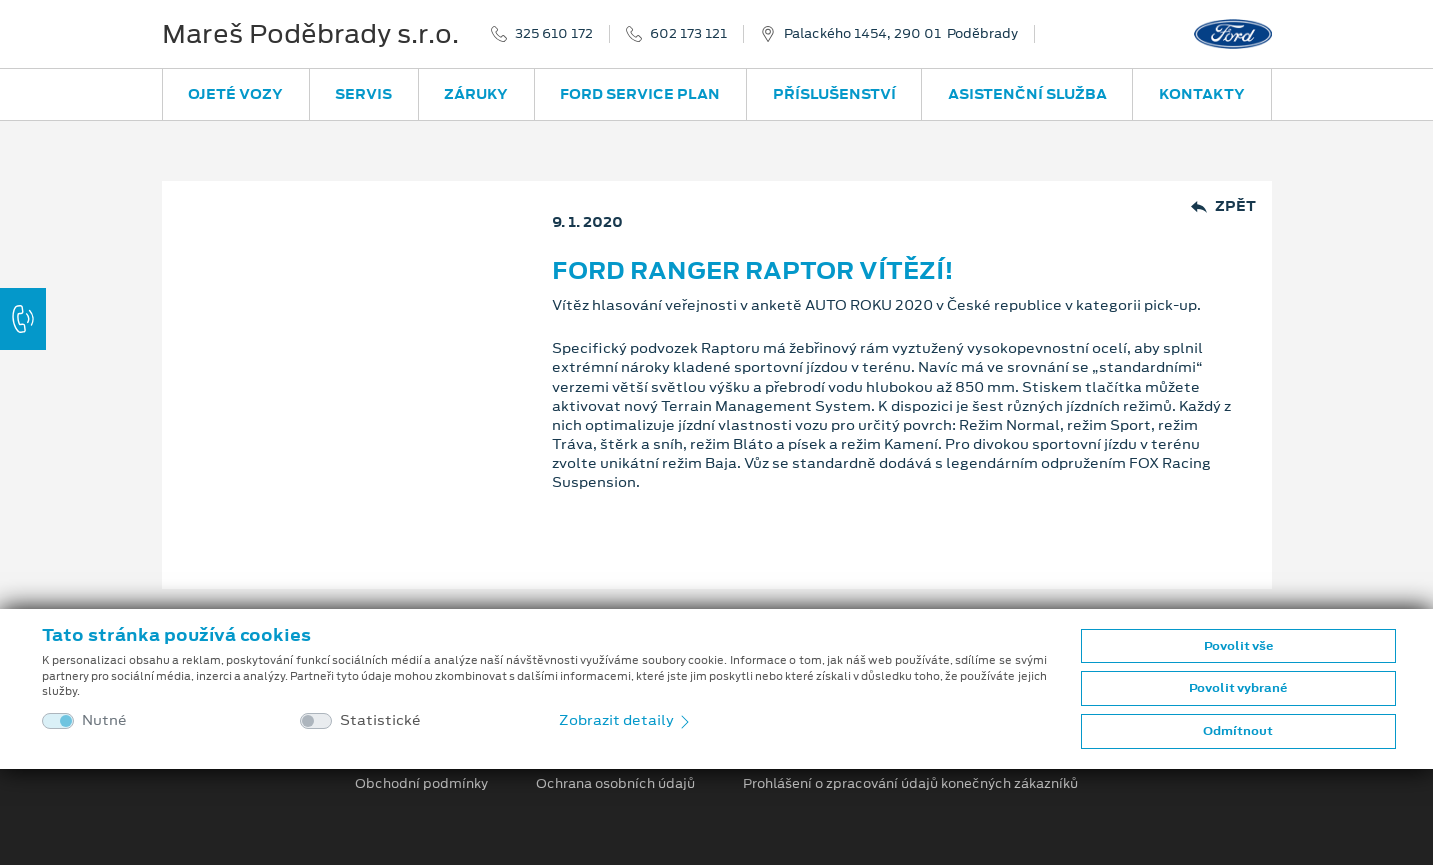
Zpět (1223, 206)
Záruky (476, 94)
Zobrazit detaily (626, 720)
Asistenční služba (1027, 94)
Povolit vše (1238, 646)
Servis (363, 94)
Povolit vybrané (1238, 688)
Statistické (380, 720)
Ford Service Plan (640, 94)
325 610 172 (554, 34)
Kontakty (1202, 94)
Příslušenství (834, 94)
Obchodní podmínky (421, 784)
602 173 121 (688, 34)
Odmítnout (1238, 731)
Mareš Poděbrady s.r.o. (310, 34)
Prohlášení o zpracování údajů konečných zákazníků (910, 784)
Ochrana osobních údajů (615, 784)
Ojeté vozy (235, 94)
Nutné (104, 720)
